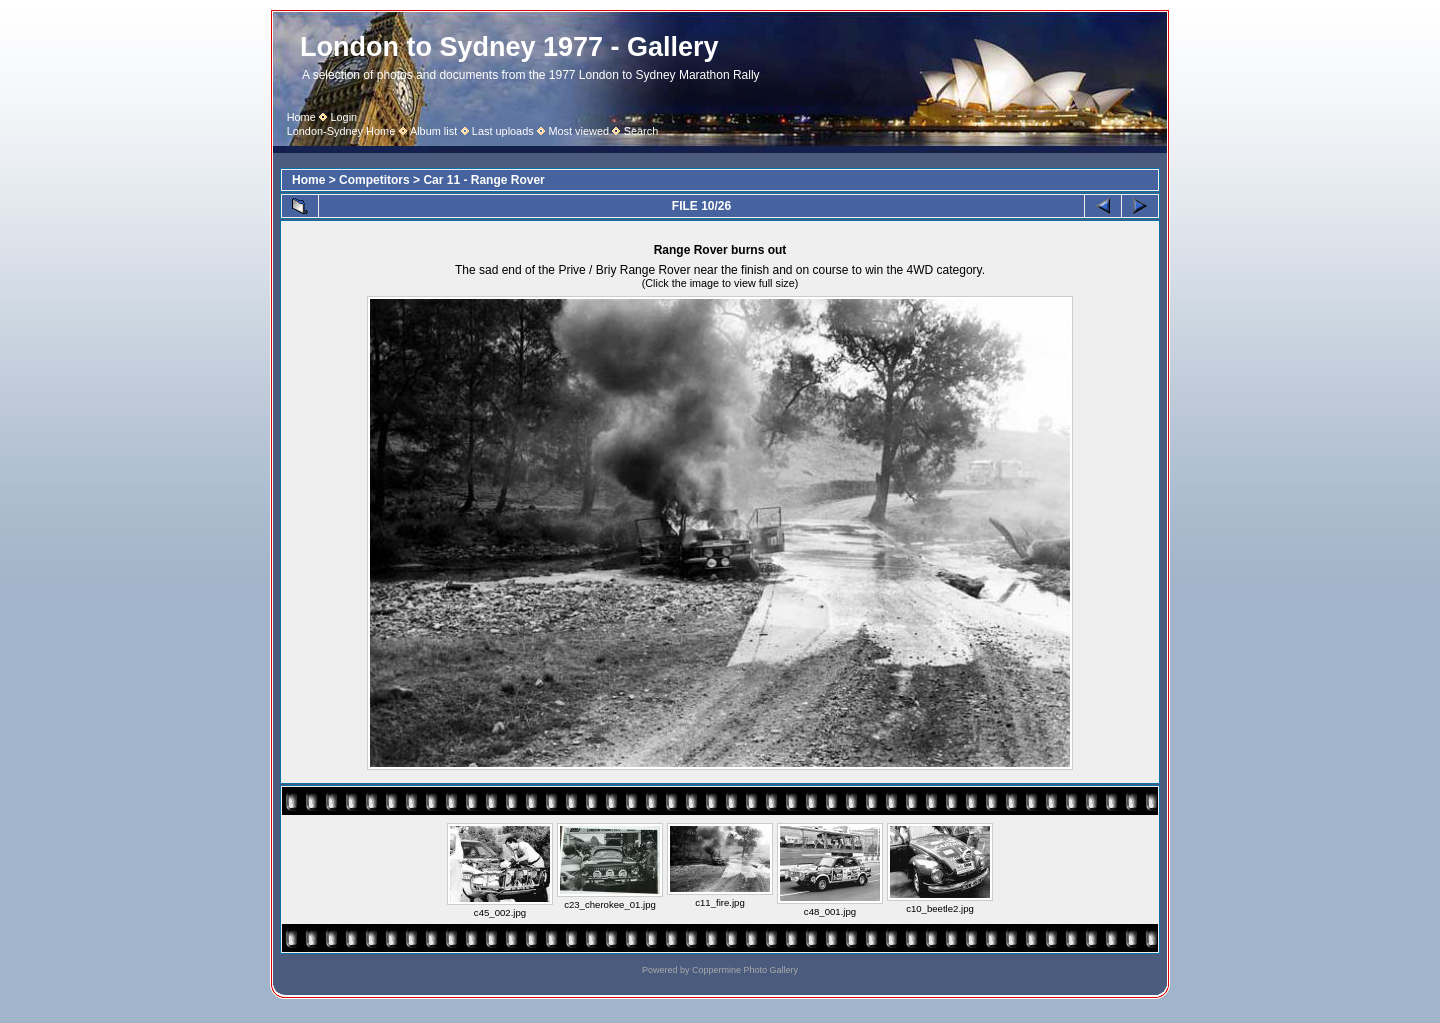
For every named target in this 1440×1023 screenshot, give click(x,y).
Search (641, 131)
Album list (433, 131)
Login (343, 117)
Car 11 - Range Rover (483, 180)
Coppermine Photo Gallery (745, 970)
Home (301, 117)
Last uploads (503, 131)
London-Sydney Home (341, 131)
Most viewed (578, 131)
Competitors (374, 180)
